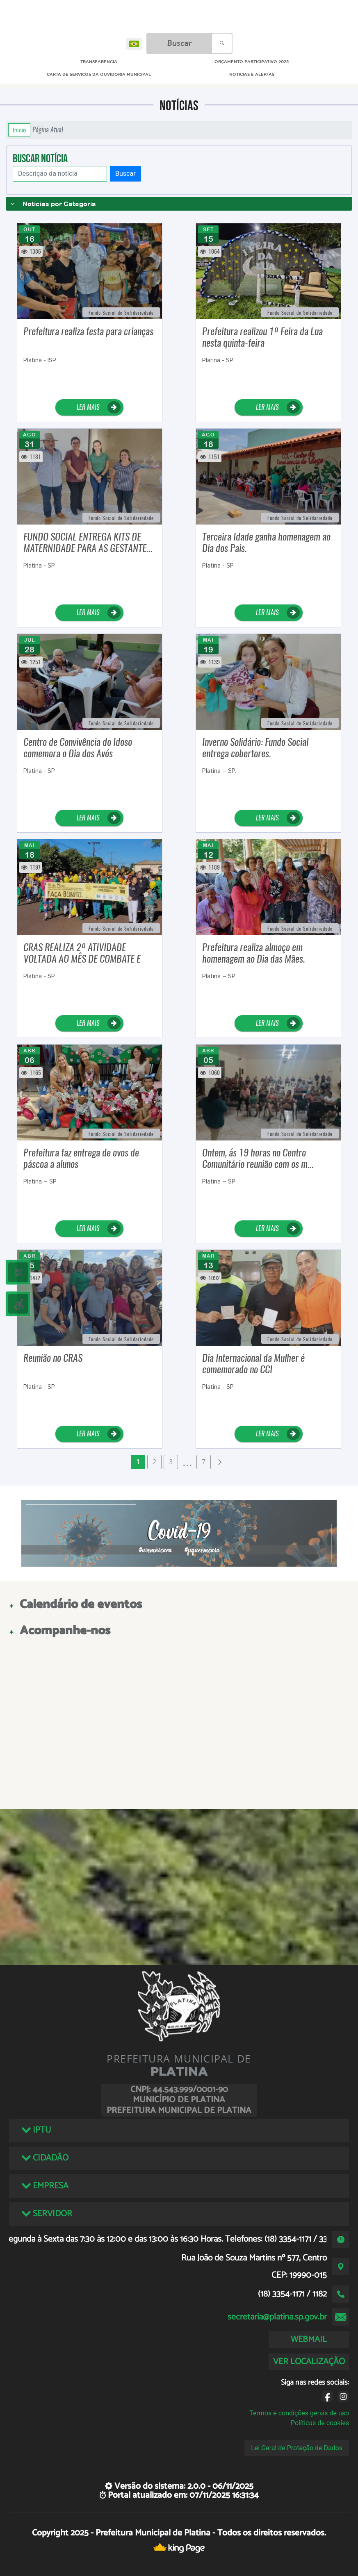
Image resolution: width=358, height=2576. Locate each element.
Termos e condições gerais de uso (299, 2413)
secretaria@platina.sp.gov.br (277, 2317)
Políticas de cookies (320, 2423)
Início (19, 130)
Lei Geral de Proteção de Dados (296, 2448)
